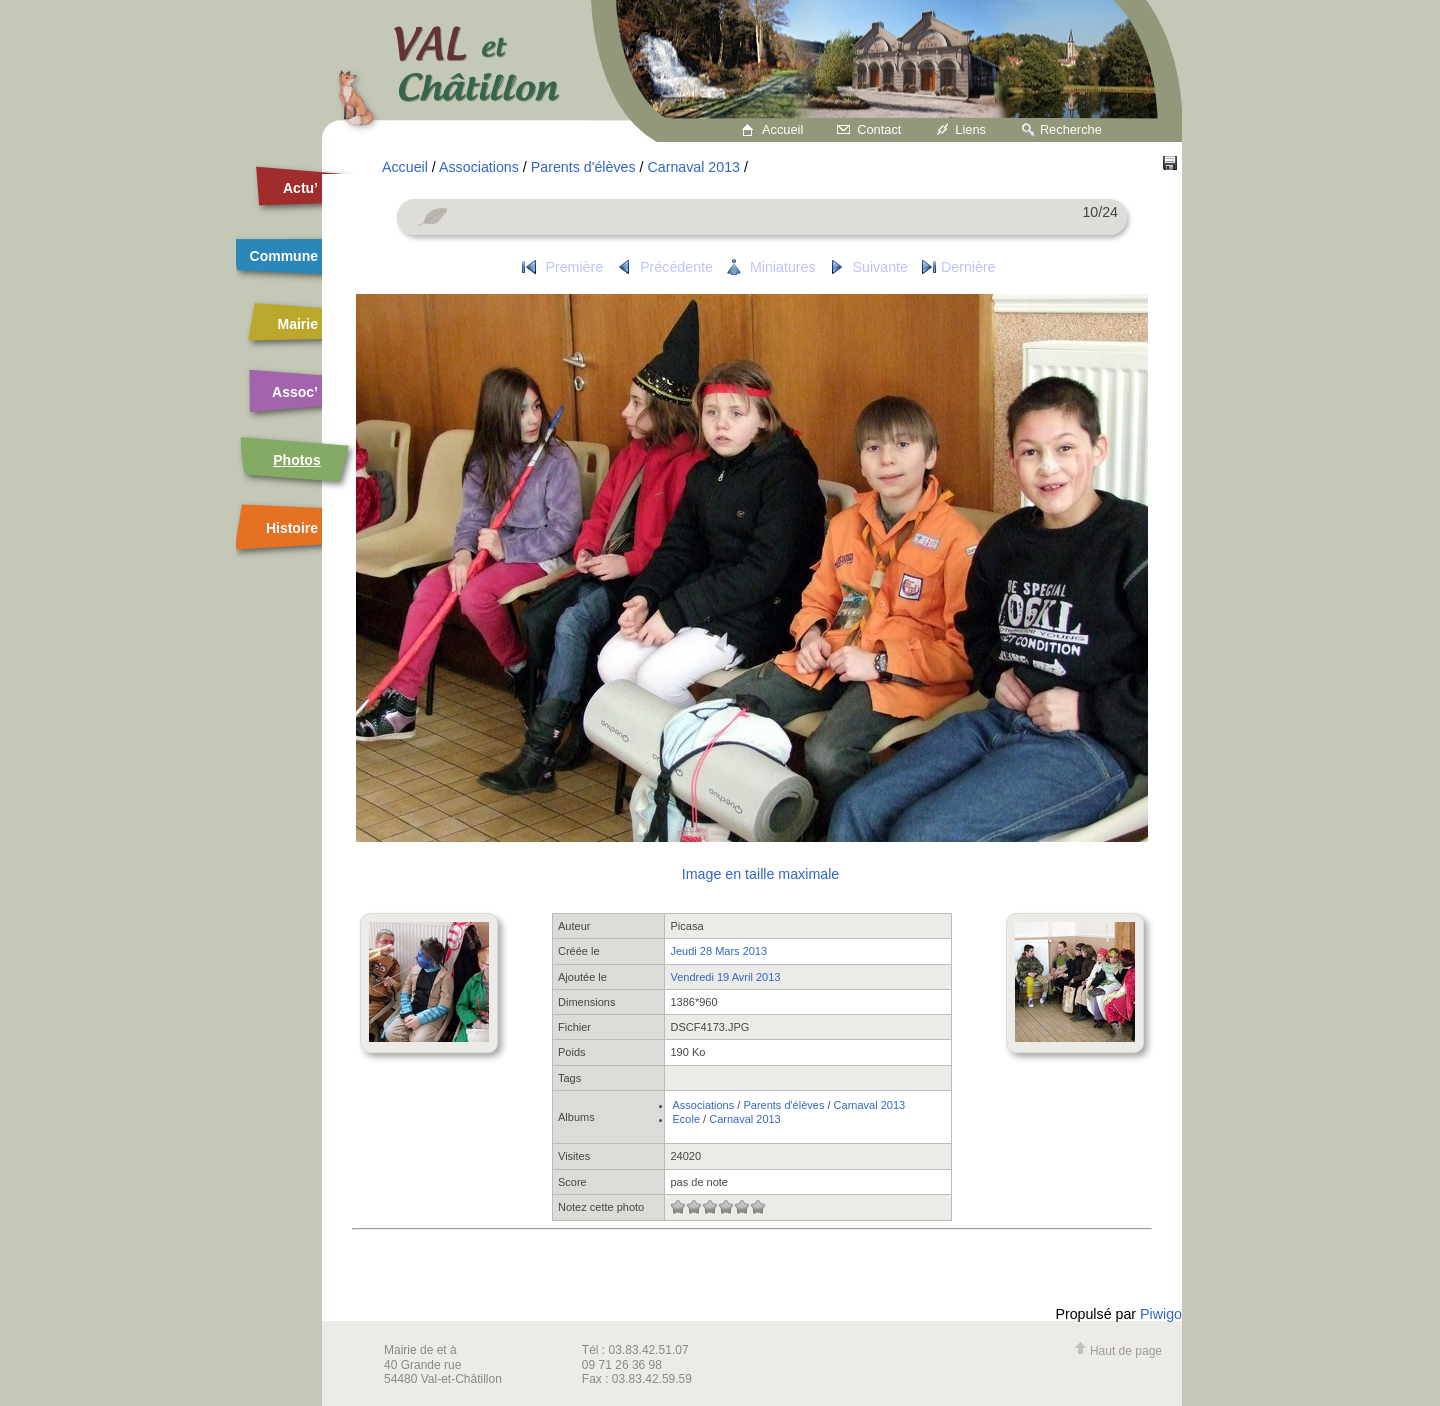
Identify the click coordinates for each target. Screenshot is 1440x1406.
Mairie (298, 324)
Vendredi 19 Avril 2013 (725, 977)
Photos (296, 460)
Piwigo (1161, 1314)
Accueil (782, 129)
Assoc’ (295, 392)
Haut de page (1118, 1351)
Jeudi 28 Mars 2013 (718, 951)
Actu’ (300, 188)
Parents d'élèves (583, 167)
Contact (879, 129)
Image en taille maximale (760, 874)
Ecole (686, 1119)
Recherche (1071, 129)
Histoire (292, 528)
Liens (970, 129)
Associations (479, 167)
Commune (284, 256)
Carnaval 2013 (693, 167)
